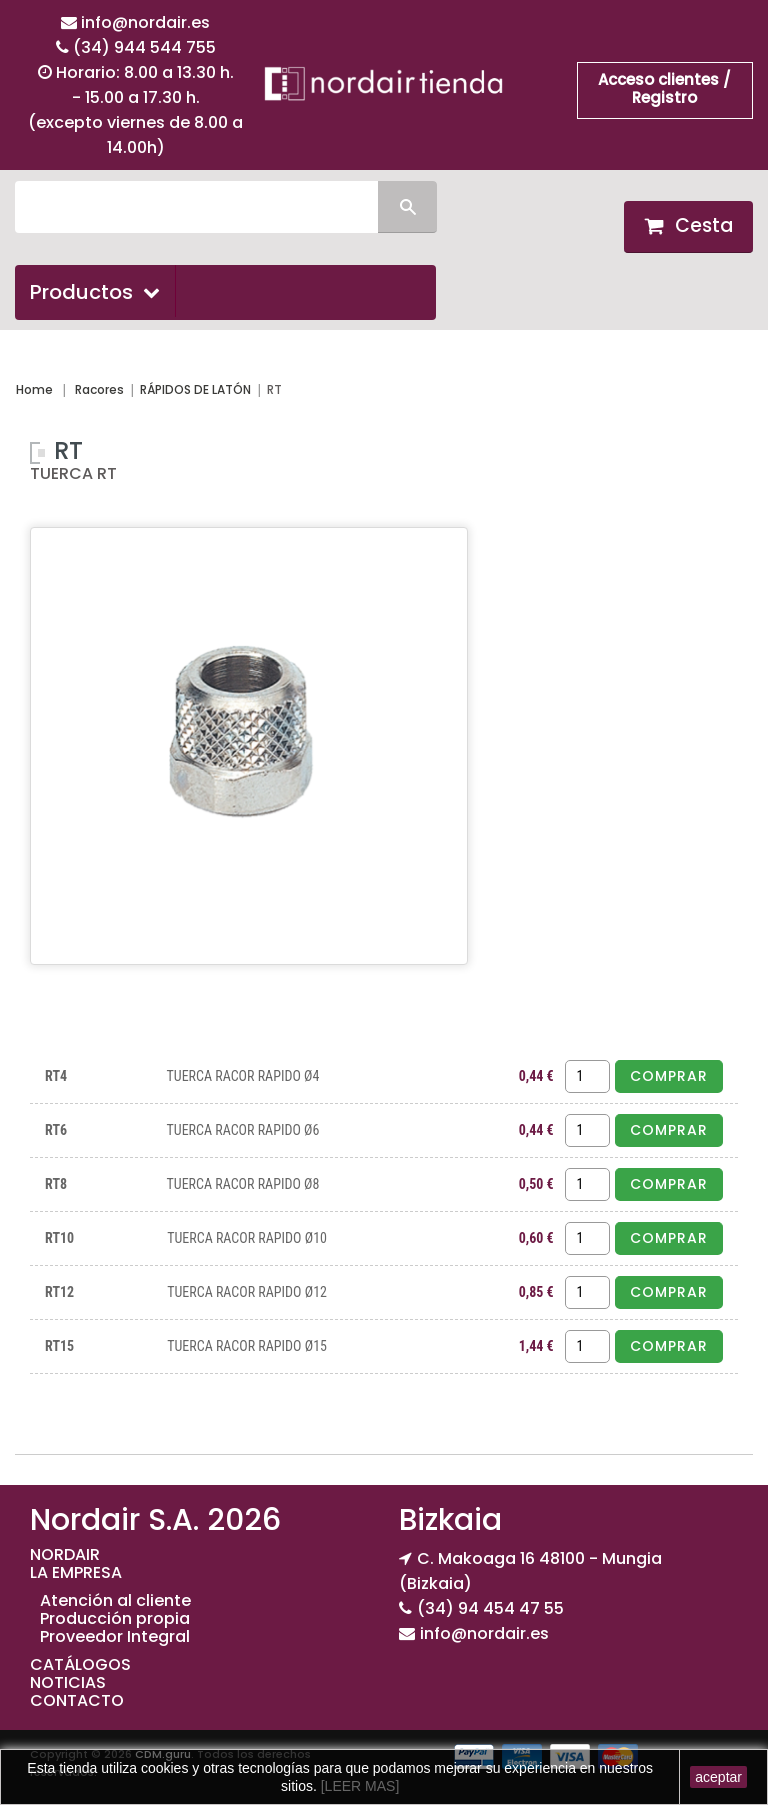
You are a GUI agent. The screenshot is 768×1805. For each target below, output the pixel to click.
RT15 (59, 1346)
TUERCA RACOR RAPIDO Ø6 (242, 1130)
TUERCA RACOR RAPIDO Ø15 (247, 1346)
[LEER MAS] (358, 1786)
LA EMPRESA (76, 1572)
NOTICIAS (68, 1682)
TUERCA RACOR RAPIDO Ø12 (247, 1292)
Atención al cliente (115, 1600)
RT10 (59, 1238)
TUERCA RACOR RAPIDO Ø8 (242, 1184)
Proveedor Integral (115, 1636)
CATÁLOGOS (80, 1664)
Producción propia (115, 1618)
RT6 (56, 1130)
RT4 (56, 1076)
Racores (99, 389)
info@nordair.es (145, 22)
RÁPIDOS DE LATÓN (195, 389)
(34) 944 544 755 (144, 47)
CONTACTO (77, 1700)
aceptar (718, 1777)
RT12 (59, 1292)
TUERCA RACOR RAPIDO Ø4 (242, 1076)
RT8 (56, 1184)
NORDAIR (65, 1554)
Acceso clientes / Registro (664, 88)
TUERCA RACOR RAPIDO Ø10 (247, 1238)
